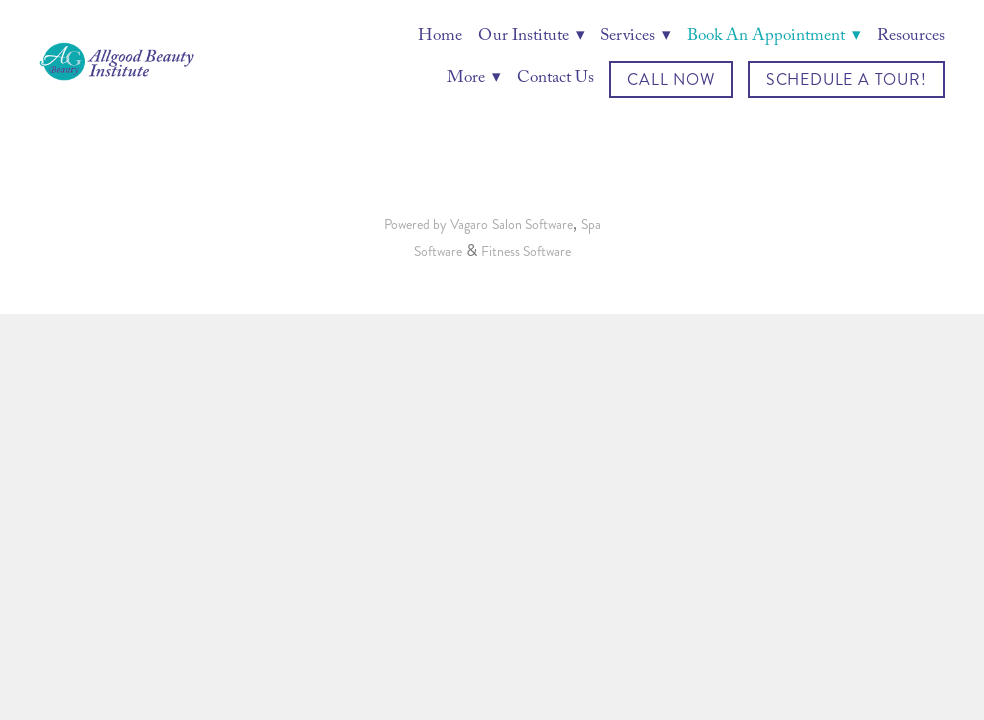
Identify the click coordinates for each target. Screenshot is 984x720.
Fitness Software (526, 251)
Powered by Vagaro (436, 224)
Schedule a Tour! (846, 79)
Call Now (670, 79)
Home (440, 38)
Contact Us (555, 80)
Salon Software (532, 224)
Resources (911, 38)
